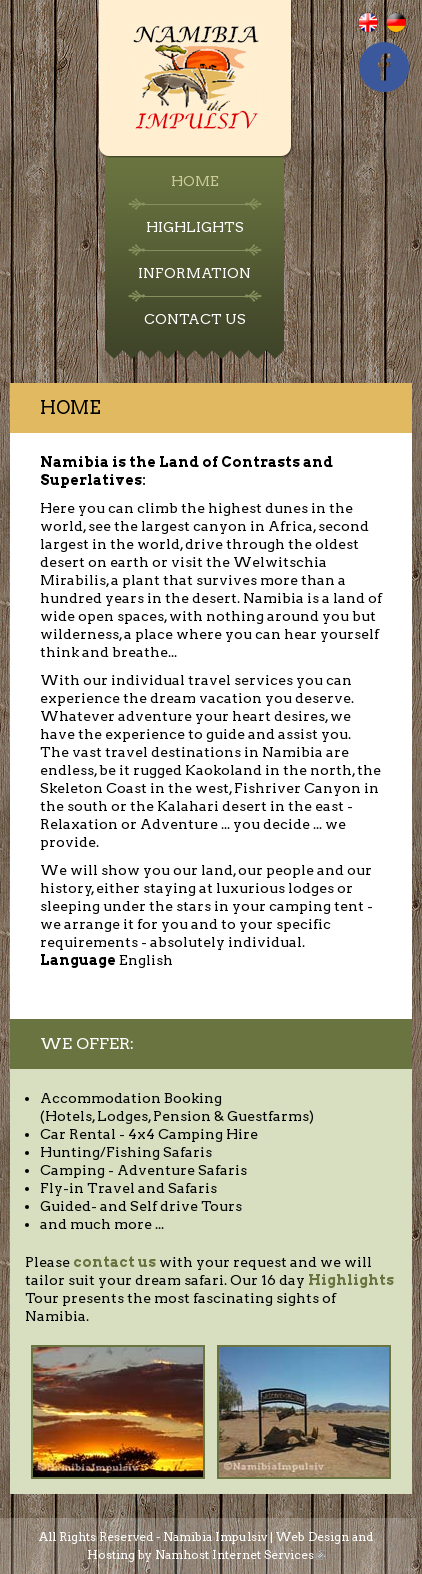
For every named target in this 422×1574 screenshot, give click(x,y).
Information (194, 273)
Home (195, 181)
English (380, 32)
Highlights (195, 227)
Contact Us (195, 319)
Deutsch (409, 32)
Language (78, 960)
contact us (114, 1262)
